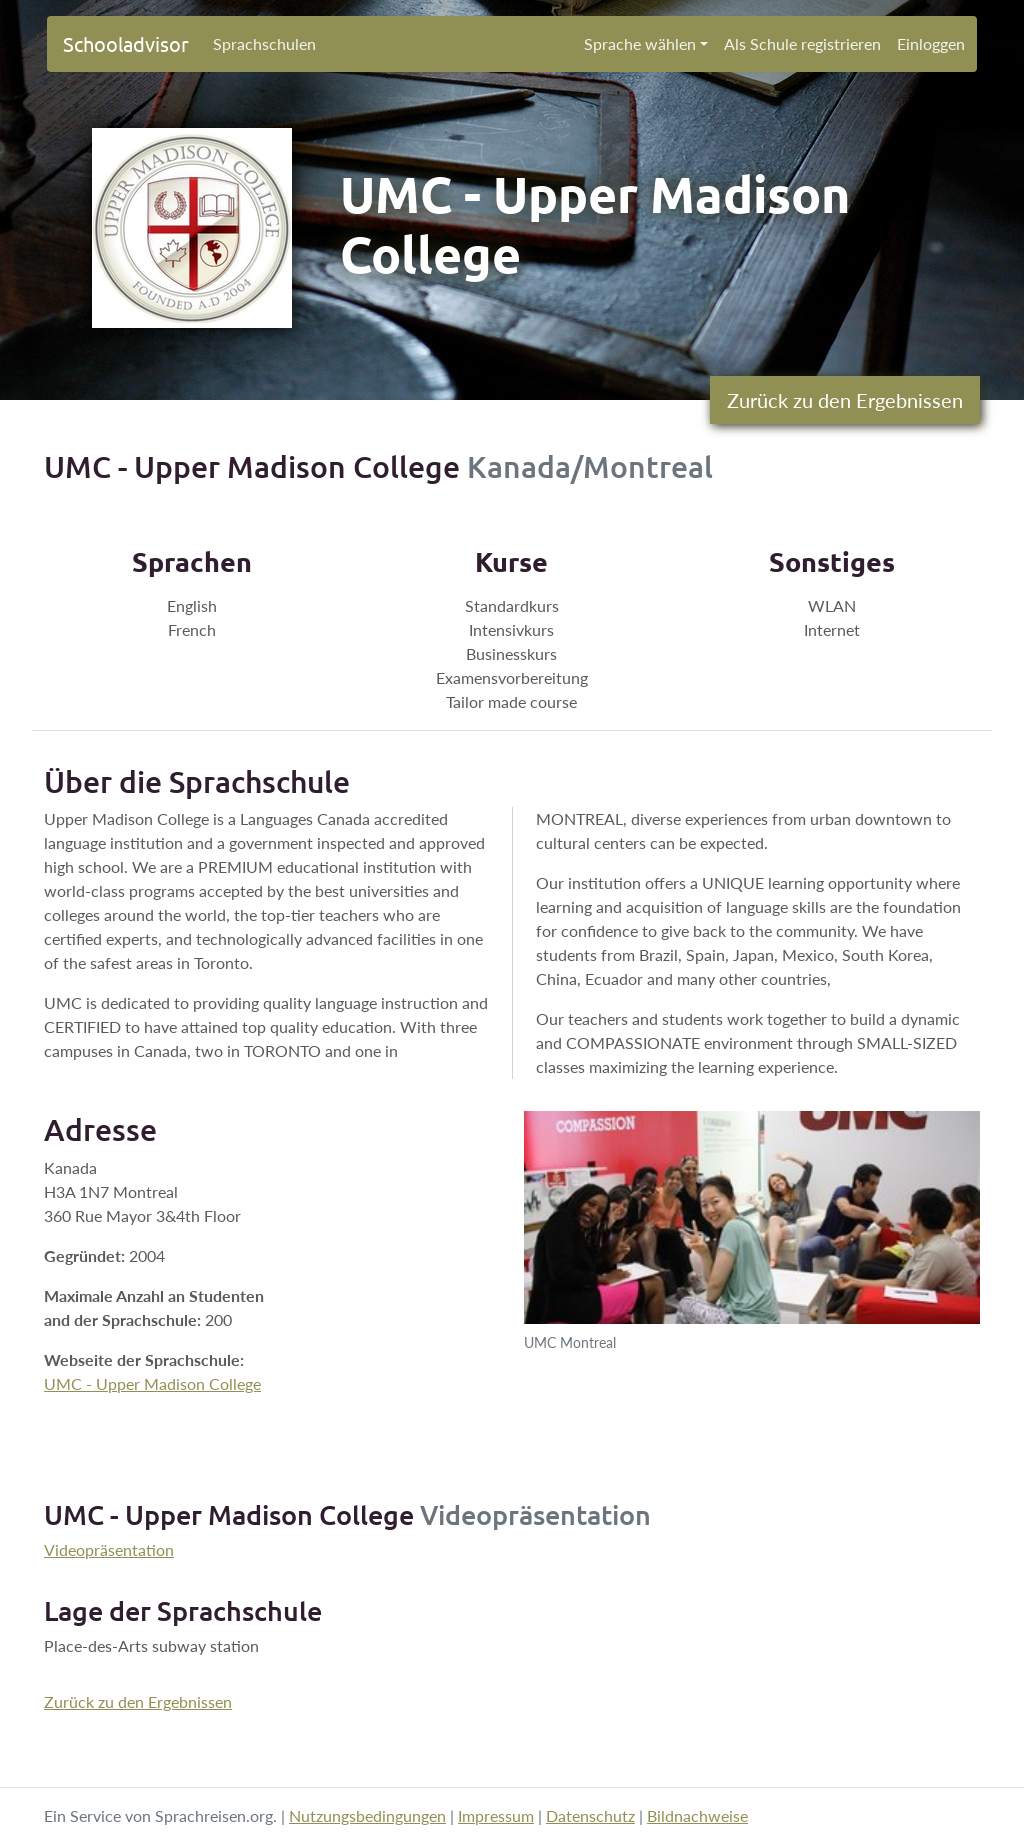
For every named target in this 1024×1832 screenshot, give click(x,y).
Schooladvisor (126, 43)
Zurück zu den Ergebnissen (845, 400)
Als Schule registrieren (802, 43)
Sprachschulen (264, 43)
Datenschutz (590, 1815)
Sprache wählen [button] (640, 43)
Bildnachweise (697, 1815)
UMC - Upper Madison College (152, 1383)
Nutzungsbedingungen (367, 1815)
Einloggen (931, 43)
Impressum (496, 1815)
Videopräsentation (109, 1549)
